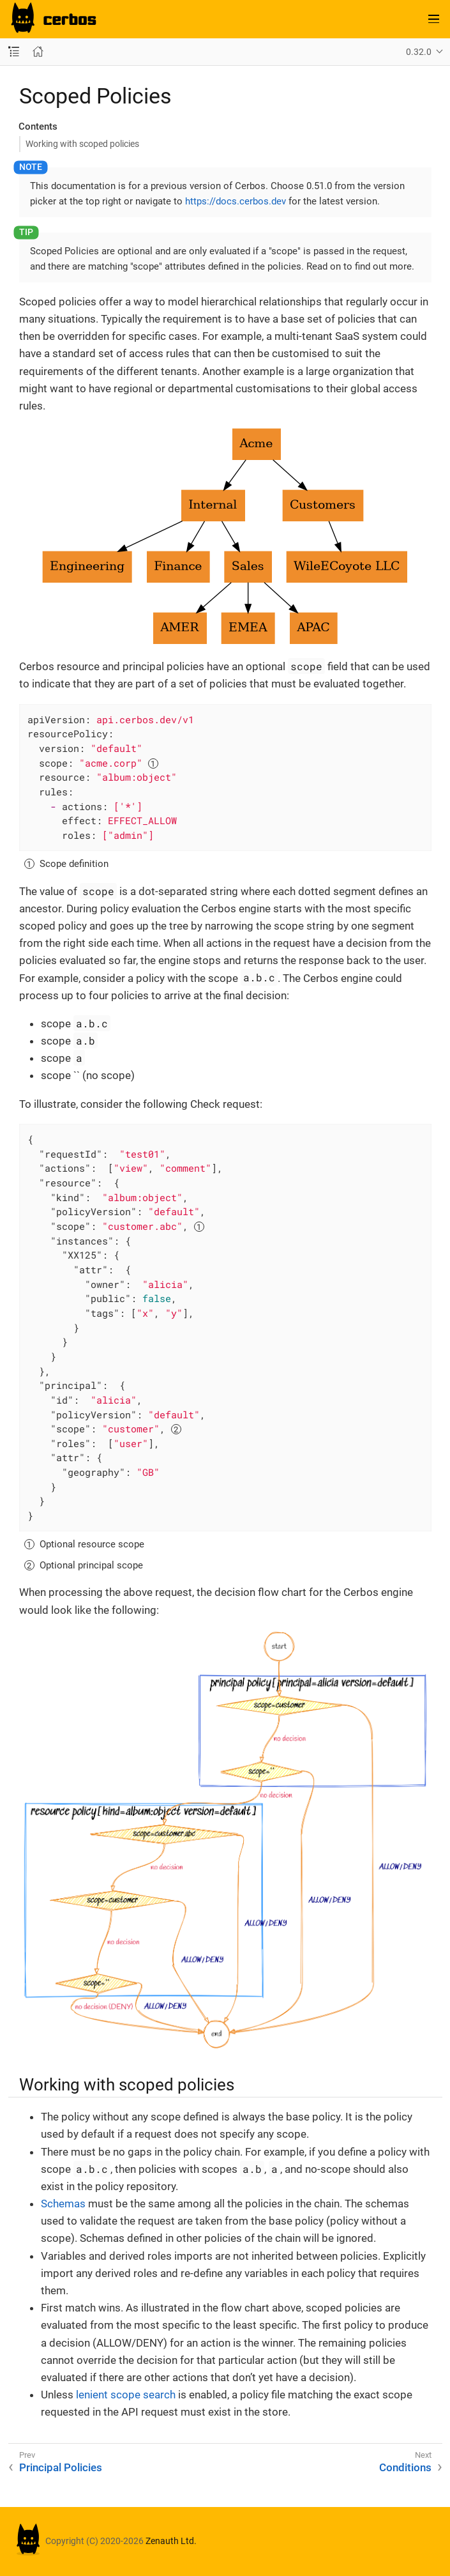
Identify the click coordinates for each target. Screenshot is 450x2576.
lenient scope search (126, 2394)
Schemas (63, 2203)
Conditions (405, 2467)
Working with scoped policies (82, 144)
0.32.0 (418, 52)
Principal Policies (60, 2467)
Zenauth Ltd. (171, 2541)
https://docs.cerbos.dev (235, 201)
